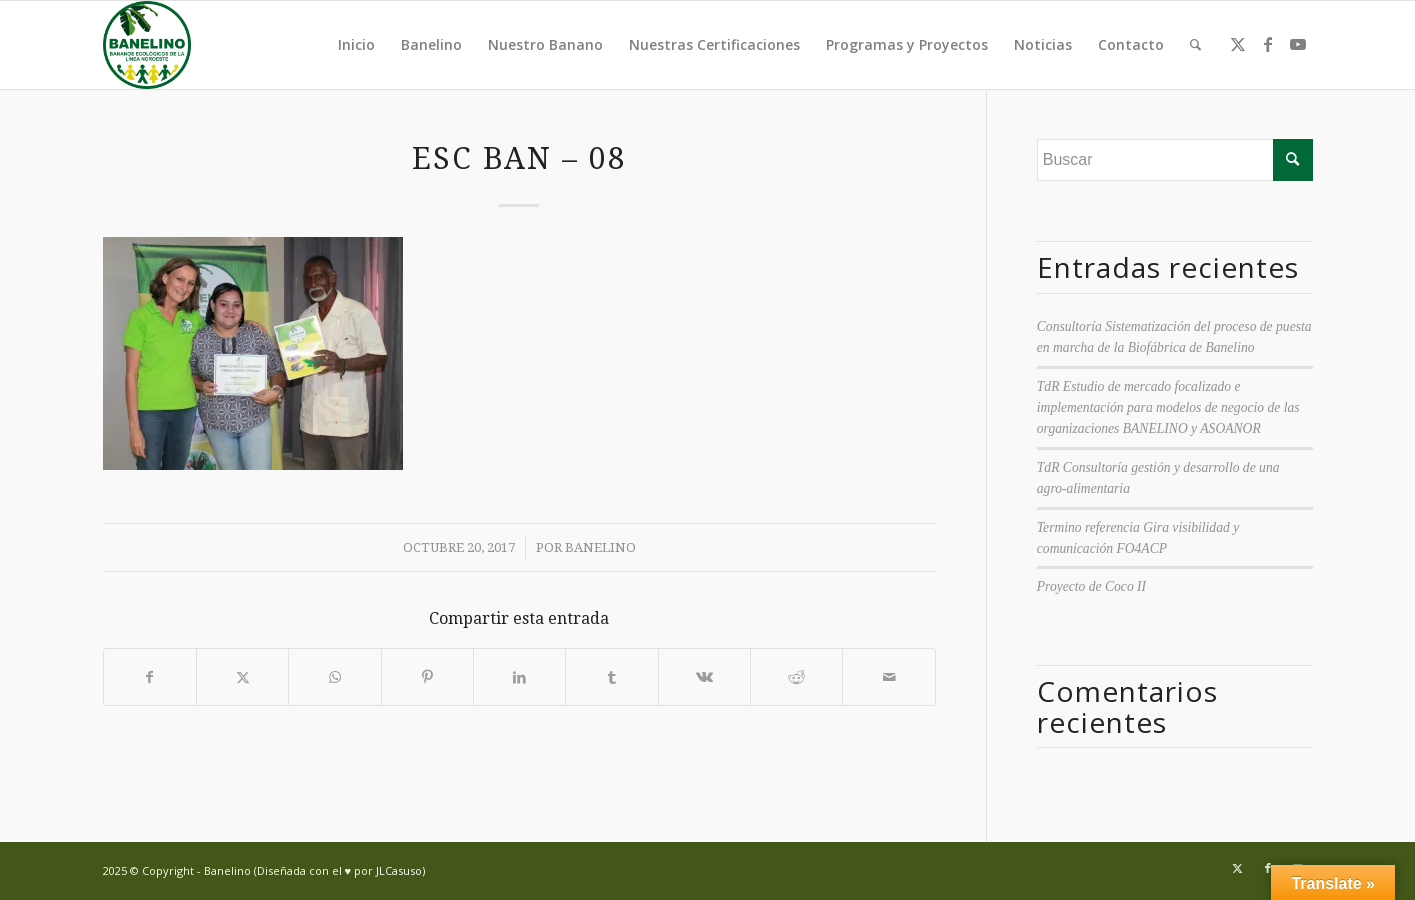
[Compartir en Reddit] (796, 677)
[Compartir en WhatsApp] (334, 677)
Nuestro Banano (545, 44)
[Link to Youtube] (1298, 44)
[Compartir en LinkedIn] (519, 677)
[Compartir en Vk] (704, 677)
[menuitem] (1195, 45)
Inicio (356, 44)
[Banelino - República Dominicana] (147, 45)
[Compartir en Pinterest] (427, 677)
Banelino (431, 44)
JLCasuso (399, 870)
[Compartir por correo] (888, 677)
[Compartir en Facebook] (150, 677)
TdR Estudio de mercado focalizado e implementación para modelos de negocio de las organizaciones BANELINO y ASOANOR (1168, 408)
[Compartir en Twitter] (242, 677)
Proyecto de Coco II (1091, 586)
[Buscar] (1195, 45)
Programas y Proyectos (907, 44)
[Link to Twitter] (1238, 44)
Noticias (1043, 44)
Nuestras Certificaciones (714, 44)
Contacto (1131, 44)
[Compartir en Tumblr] (611, 677)
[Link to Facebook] (1268, 44)
